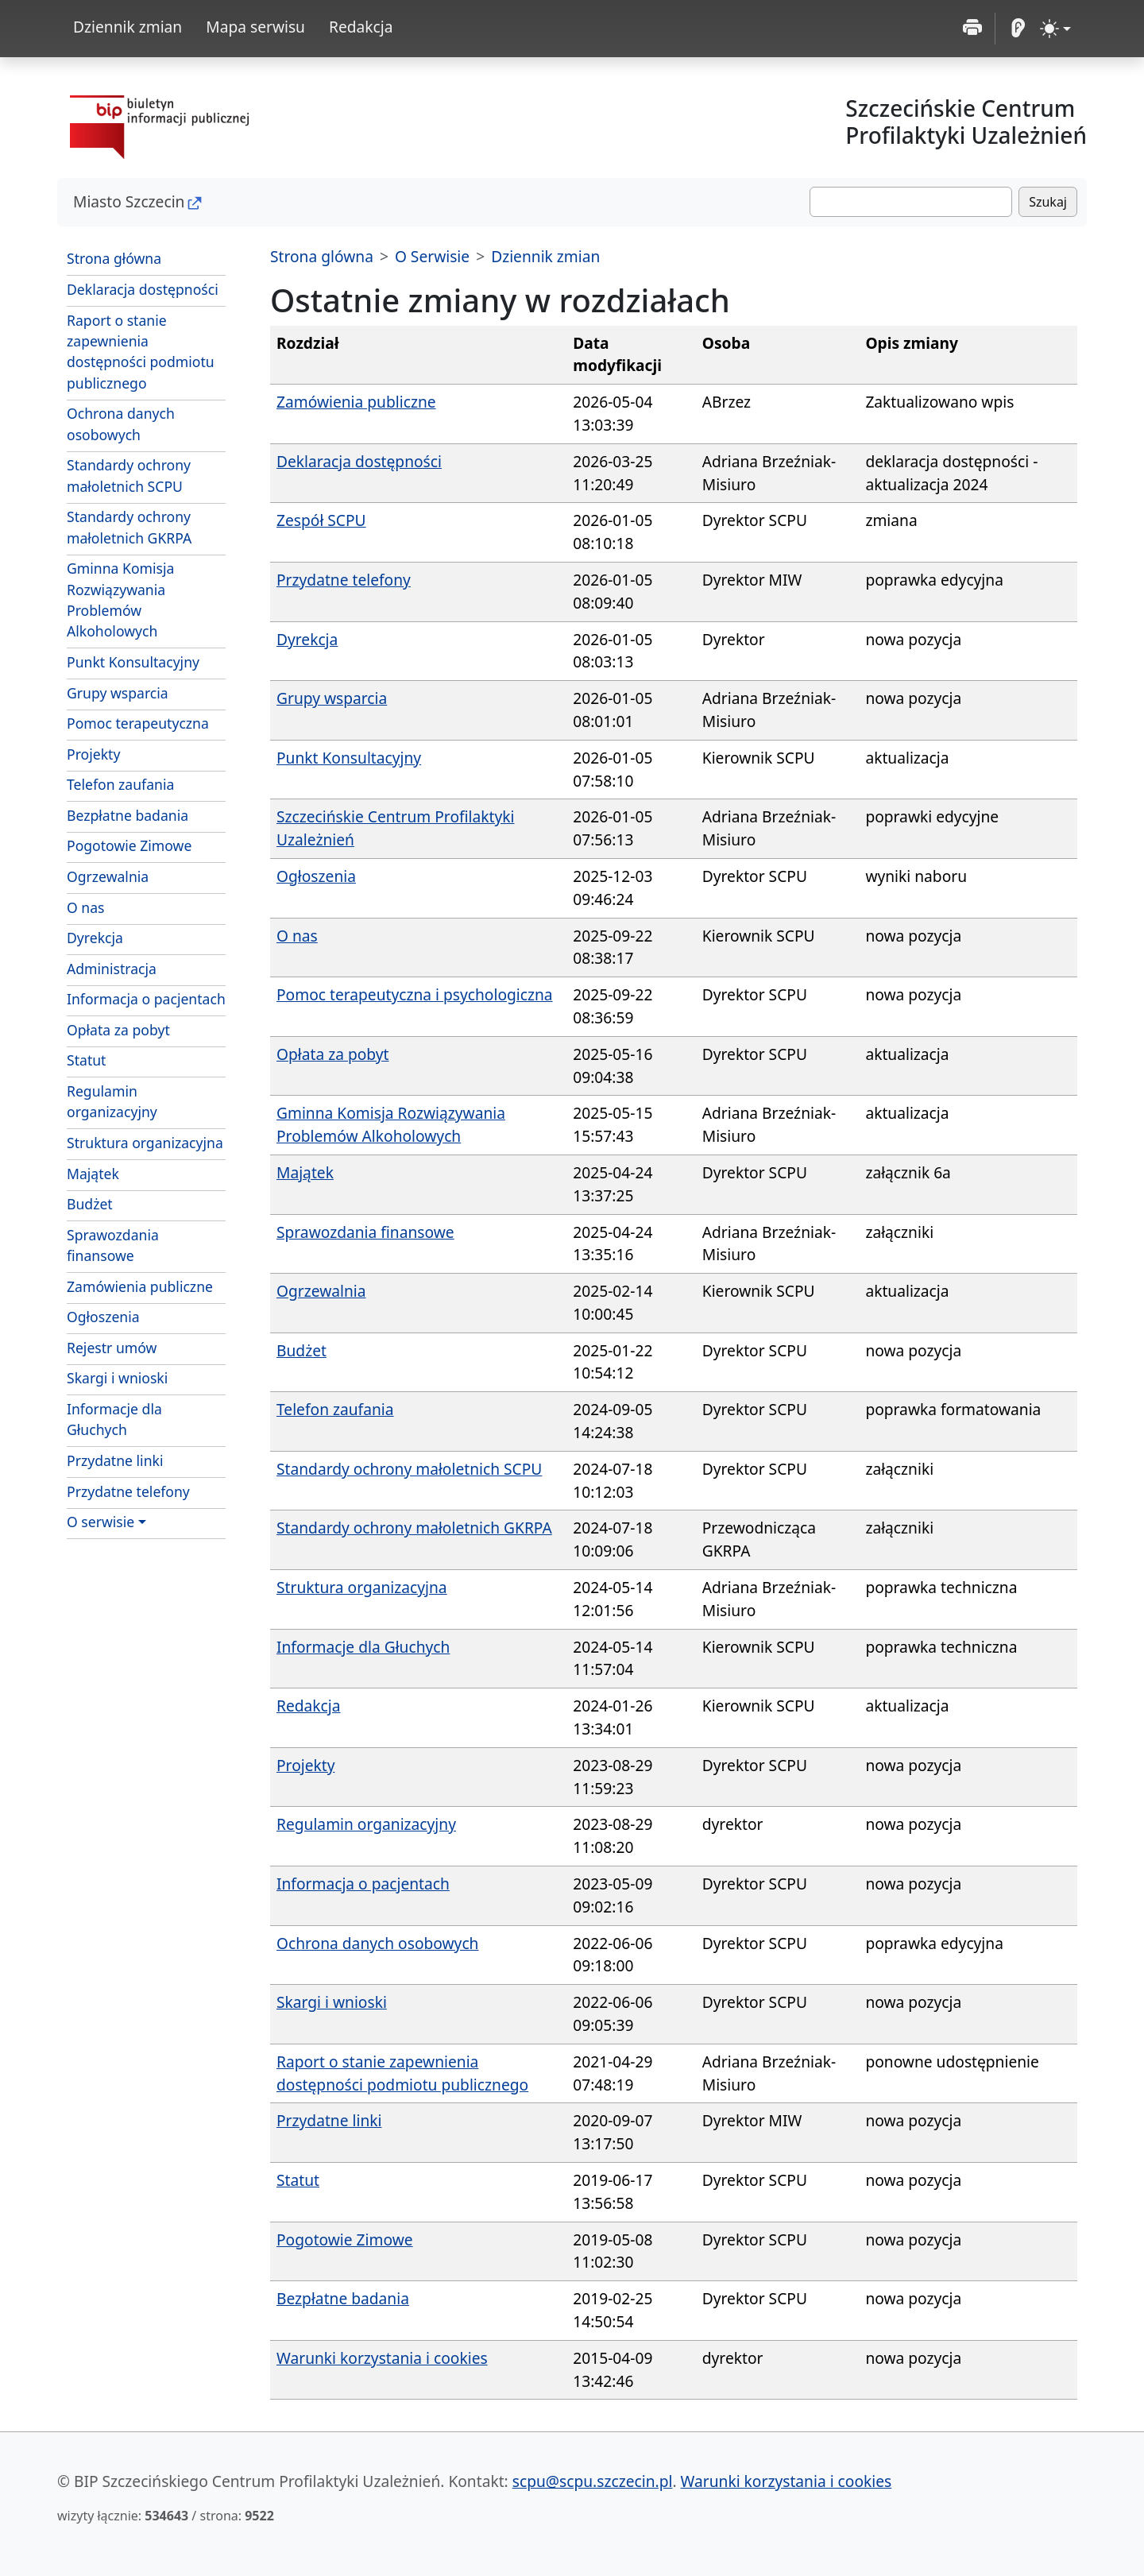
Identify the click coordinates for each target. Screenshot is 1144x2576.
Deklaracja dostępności (142, 289)
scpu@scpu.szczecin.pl (592, 2481)
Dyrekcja (95, 937)
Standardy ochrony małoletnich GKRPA (129, 527)
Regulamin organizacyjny (112, 1101)
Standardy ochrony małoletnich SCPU (129, 475)
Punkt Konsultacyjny (133, 661)
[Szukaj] (911, 202)
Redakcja (361, 26)
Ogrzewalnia (108, 876)
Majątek (93, 1173)
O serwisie (100, 1521)
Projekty (93, 754)
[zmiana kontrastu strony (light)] (1055, 29)
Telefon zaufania (120, 784)
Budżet (90, 1203)
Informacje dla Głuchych (114, 1419)
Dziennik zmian (127, 26)
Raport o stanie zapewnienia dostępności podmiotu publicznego (140, 352)
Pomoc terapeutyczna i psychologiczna (414, 994)
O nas (86, 907)
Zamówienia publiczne (140, 1286)
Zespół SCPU (321, 520)
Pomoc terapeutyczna (138, 723)
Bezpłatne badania (127, 815)
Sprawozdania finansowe (113, 1245)
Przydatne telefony (128, 1491)
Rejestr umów (112, 1347)
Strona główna (114, 258)
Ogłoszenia (103, 1316)
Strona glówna (321, 256)
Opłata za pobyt (118, 1029)
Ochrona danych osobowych (121, 423)
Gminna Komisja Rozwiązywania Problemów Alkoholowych (120, 599)
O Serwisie (432, 256)
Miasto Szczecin (128, 201)
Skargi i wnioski (117, 1377)
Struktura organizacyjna (145, 1142)
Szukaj (1048, 202)
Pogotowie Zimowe (129, 845)
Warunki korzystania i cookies (382, 2358)
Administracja (112, 968)
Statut (86, 1059)
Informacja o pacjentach (146, 998)
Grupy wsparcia (117, 692)
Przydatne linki (115, 1460)
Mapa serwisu (255, 26)
